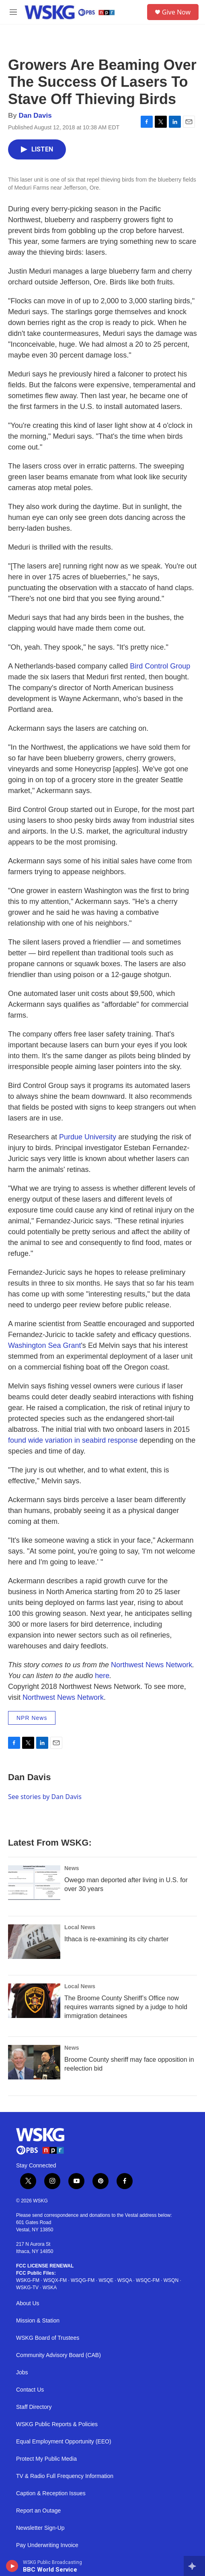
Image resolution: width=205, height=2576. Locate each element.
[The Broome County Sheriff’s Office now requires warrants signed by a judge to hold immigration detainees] (34, 2000)
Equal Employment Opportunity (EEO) (63, 2442)
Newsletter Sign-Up (40, 2528)
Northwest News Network (151, 1665)
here (102, 1676)
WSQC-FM (148, 2280)
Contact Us (30, 2390)
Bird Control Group (160, 666)
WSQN (171, 2280)
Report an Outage (38, 2511)
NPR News (31, 1718)
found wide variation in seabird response (72, 1440)
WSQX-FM (55, 2280)
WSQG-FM (82, 2280)
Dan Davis (34, 115)
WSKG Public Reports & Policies (57, 2424)
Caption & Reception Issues (51, 2493)
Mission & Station (37, 2321)
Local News (79, 1927)
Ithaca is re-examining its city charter (116, 1939)
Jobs (22, 2373)
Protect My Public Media (46, 2459)
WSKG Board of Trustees (47, 2338)
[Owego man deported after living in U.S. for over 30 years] (34, 1882)
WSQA (124, 2280)
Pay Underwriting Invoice (47, 2545)
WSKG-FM (27, 2280)
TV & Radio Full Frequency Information (64, 2476)
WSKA (50, 2287)
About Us (27, 2303)
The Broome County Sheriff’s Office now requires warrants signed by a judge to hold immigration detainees (125, 2007)
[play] (12, 2566)
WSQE (105, 2280)
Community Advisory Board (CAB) (58, 2355)
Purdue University (87, 1137)
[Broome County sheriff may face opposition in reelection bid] (34, 2062)
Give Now (176, 12)
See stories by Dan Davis (45, 1796)
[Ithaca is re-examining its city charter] (34, 1941)
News (71, 1868)
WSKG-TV (27, 2287)
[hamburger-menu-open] (13, 12)
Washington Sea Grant (44, 1345)
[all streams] (194, 2566)
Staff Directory (33, 2407)
